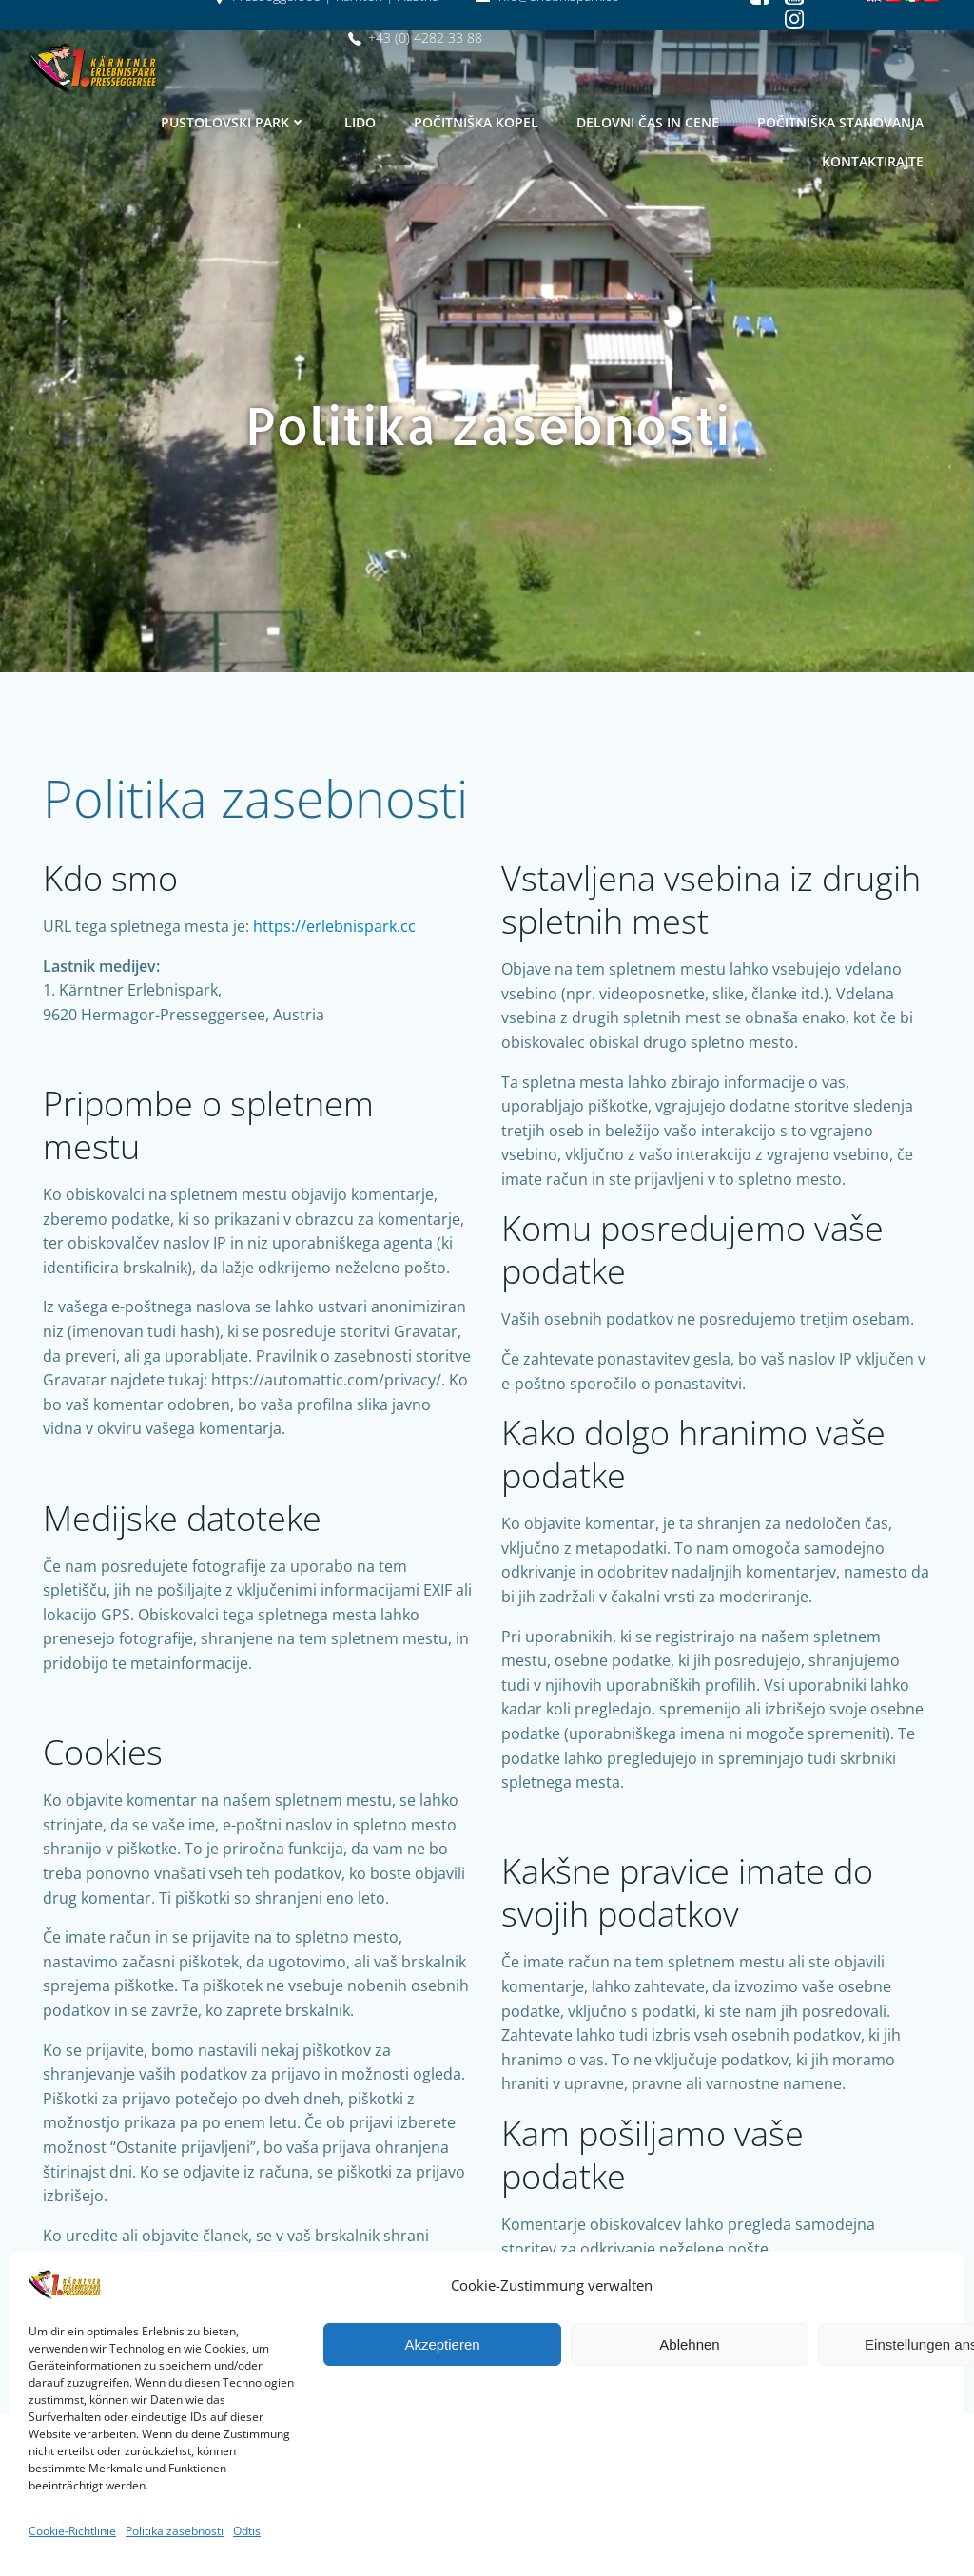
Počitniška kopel (477, 121)
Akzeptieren (441, 2344)
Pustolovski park (234, 121)
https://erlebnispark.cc (336, 936)
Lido (361, 121)
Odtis (247, 2531)
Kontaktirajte (874, 160)
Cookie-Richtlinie (72, 2531)
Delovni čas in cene (648, 121)
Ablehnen (689, 2344)
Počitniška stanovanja (841, 121)
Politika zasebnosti (175, 2531)
